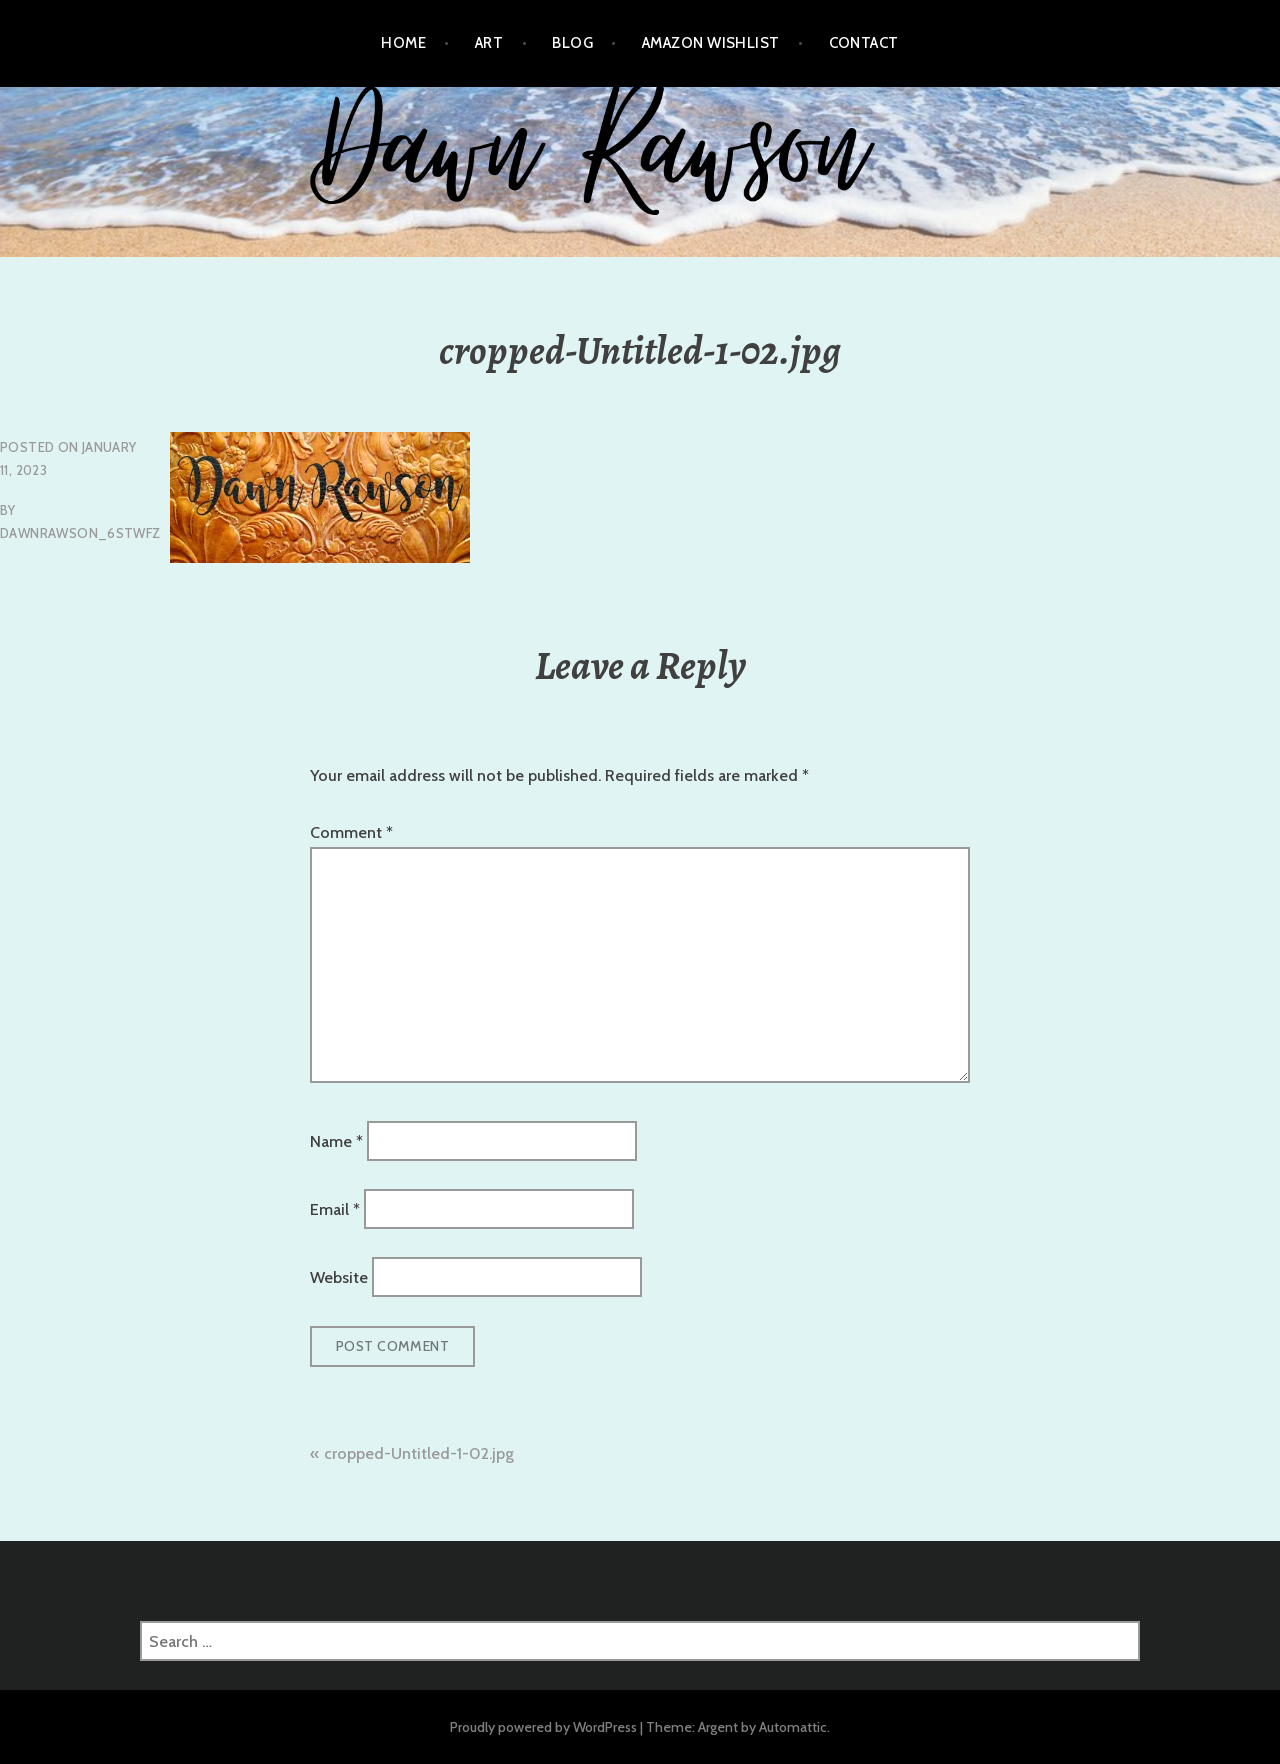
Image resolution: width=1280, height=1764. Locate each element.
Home (403, 43)
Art (489, 43)
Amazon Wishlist (711, 43)
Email (335, 1209)
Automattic (793, 1727)
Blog (572, 43)
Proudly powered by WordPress (543, 1727)
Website (339, 1277)
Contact (864, 43)
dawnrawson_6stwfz (80, 533)
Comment (351, 832)
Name (336, 1140)
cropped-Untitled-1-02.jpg (419, 1453)
